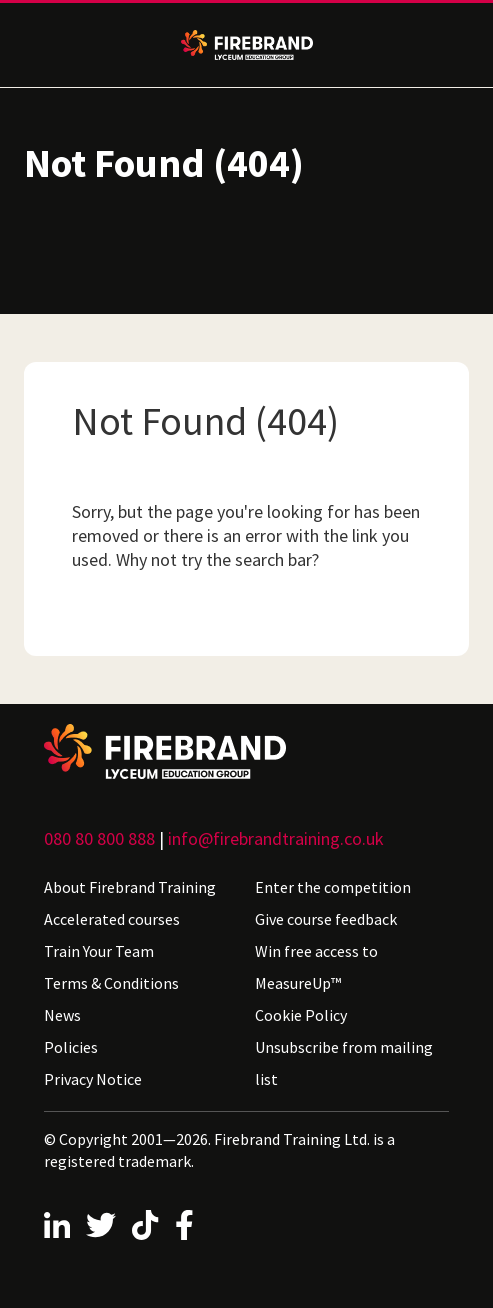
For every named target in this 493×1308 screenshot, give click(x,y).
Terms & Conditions (111, 983)
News (62, 1015)
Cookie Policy (301, 1015)
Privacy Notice (93, 1079)
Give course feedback (326, 919)
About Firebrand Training (130, 887)
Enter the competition (333, 887)
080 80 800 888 (99, 838)
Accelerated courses (112, 919)
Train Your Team (99, 951)
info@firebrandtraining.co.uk (276, 838)
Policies (71, 1047)
